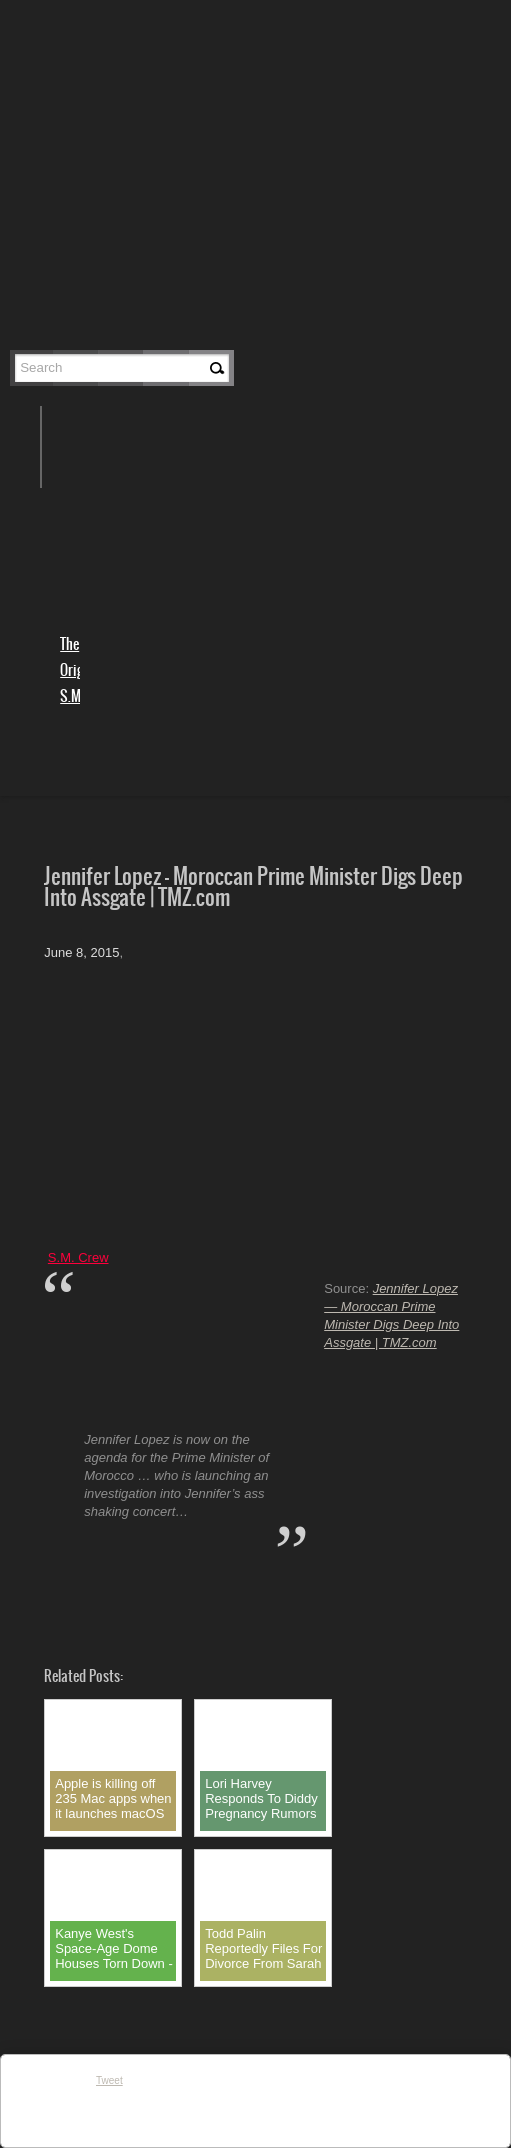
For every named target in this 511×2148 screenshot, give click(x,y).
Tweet (109, 2080)
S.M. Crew (78, 1257)
